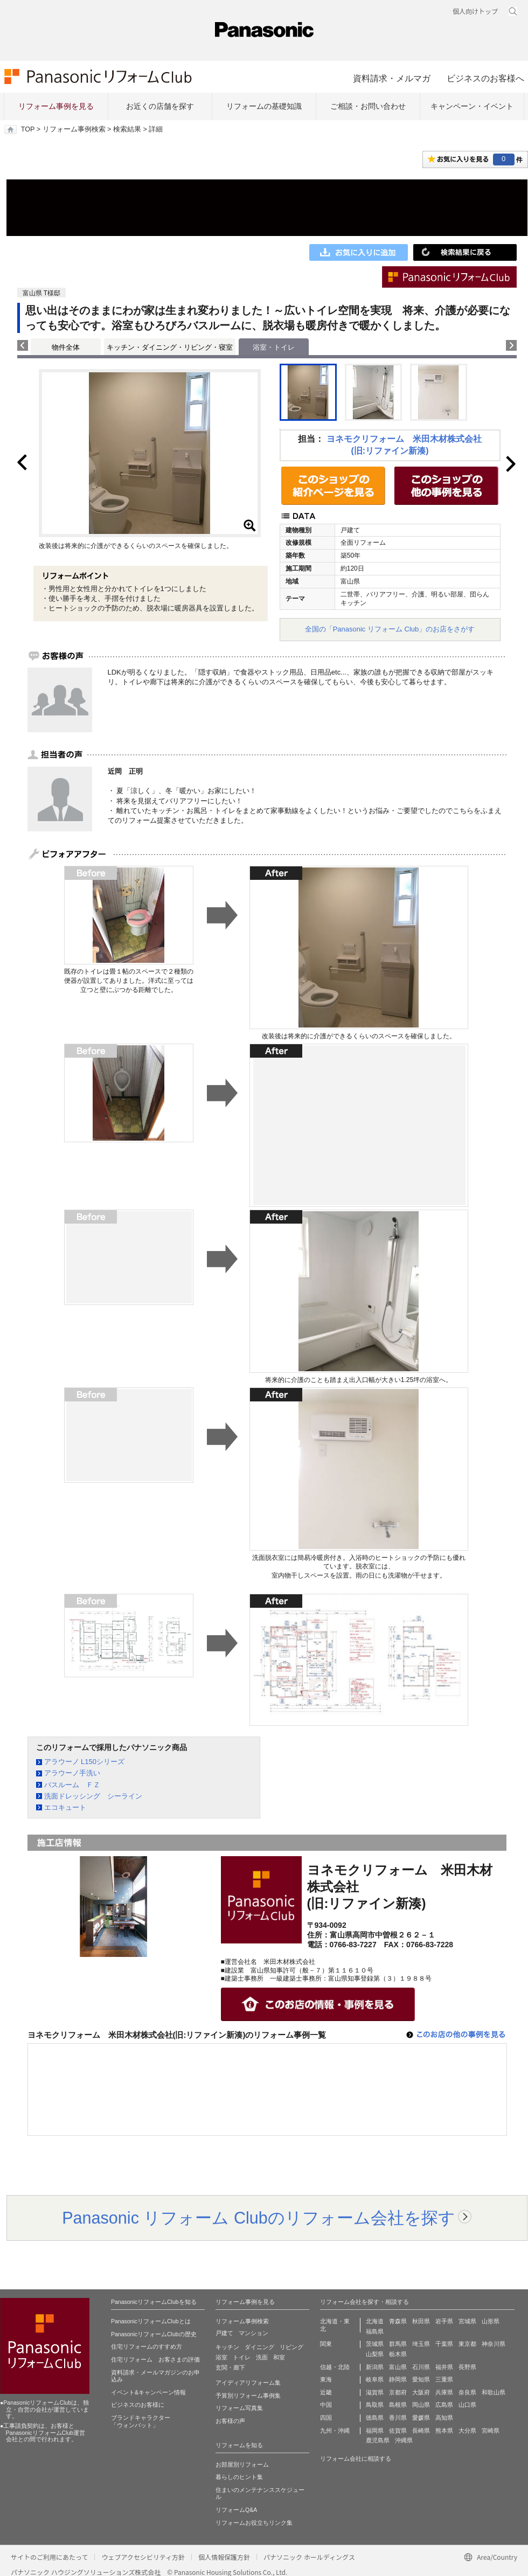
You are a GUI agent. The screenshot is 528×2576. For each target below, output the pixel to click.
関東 (326, 2344)
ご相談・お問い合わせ (368, 106)
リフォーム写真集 (239, 2408)
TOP (27, 129)
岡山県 (421, 2404)
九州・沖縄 (335, 2430)
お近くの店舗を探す (160, 106)
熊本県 (444, 2430)
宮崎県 (490, 2430)
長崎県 (421, 2430)
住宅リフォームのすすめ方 (146, 2346)
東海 (326, 2379)
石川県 (421, 2367)
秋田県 (421, 2321)
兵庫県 (444, 2392)
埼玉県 (421, 2344)
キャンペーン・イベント (471, 106)
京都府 (398, 2392)
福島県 (375, 2331)
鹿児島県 (378, 2440)
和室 (279, 2357)
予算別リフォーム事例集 (248, 2395)
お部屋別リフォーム (242, 2464)
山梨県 (375, 2354)
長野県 (467, 2367)
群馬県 (398, 2344)
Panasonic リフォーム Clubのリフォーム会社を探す (258, 2218)
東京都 (467, 2344)
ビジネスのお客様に (137, 2404)
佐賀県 (398, 2430)
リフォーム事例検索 (74, 129)
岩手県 (444, 2321)
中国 (326, 2404)
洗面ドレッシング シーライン (93, 1796)
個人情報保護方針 (224, 2556)
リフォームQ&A (236, 2509)
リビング (291, 2347)
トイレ (242, 2357)
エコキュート (65, 1807)
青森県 (398, 2321)
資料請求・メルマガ (391, 78)
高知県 (444, 2417)
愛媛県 (421, 2417)
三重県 (444, 2379)
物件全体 (66, 347)
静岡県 (398, 2379)
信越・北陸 (335, 2367)
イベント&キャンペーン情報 (148, 2392)
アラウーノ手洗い (72, 1773)
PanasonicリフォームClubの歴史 (154, 2334)
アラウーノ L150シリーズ (84, 1762)
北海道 (375, 2321)
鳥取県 (375, 2404)
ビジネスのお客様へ (485, 78)
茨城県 (375, 2344)
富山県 (398, 2367)
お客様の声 (230, 2421)
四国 (326, 2417)
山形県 (490, 2321)
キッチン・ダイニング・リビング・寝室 (170, 347)
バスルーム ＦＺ (72, 1785)
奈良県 (467, 2392)
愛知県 (421, 2379)
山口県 (467, 2404)
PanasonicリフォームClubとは (151, 2321)
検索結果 (127, 129)
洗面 (262, 2357)
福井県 (444, 2367)
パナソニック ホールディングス (309, 2556)
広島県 (444, 2404)
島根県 (398, 2404)
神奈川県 (493, 2344)
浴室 (221, 2357)
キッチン (227, 2347)
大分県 (467, 2430)
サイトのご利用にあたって (49, 2556)
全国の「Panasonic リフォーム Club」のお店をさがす (390, 629)
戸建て (224, 2333)
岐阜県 (375, 2379)
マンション (253, 2333)
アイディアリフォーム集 (248, 2382)
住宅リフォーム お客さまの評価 (155, 2359)
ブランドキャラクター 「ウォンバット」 (140, 2421)
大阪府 (421, 2392)
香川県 (398, 2417)
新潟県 (375, 2367)
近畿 (326, 2392)
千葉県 (444, 2344)
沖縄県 (404, 2440)
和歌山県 (493, 2392)
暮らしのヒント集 (239, 2477)
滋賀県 (375, 2392)
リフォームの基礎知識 (264, 106)
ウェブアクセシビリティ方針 (143, 2556)
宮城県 (467, 2321)
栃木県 (398, 2354)
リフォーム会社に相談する (355, 2458)
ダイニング (259, 2347)
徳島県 (375, 2417)
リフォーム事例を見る (56, 106)
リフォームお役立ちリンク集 (254, 2522)
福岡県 (375, 2430)
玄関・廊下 (230, 2367)
